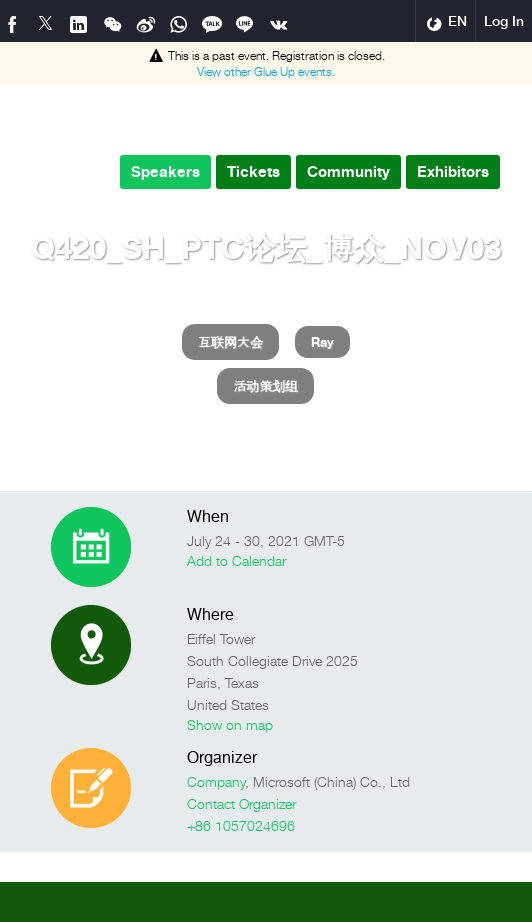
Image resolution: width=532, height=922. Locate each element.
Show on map (230, 724)
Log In (504, 21)
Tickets (253, 171)
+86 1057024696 (241, 825)
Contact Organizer (241, 803)
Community (348, 171)
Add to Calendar (236, 560)
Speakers (165, 171)
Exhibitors (453, 171)
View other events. (266, 71)
